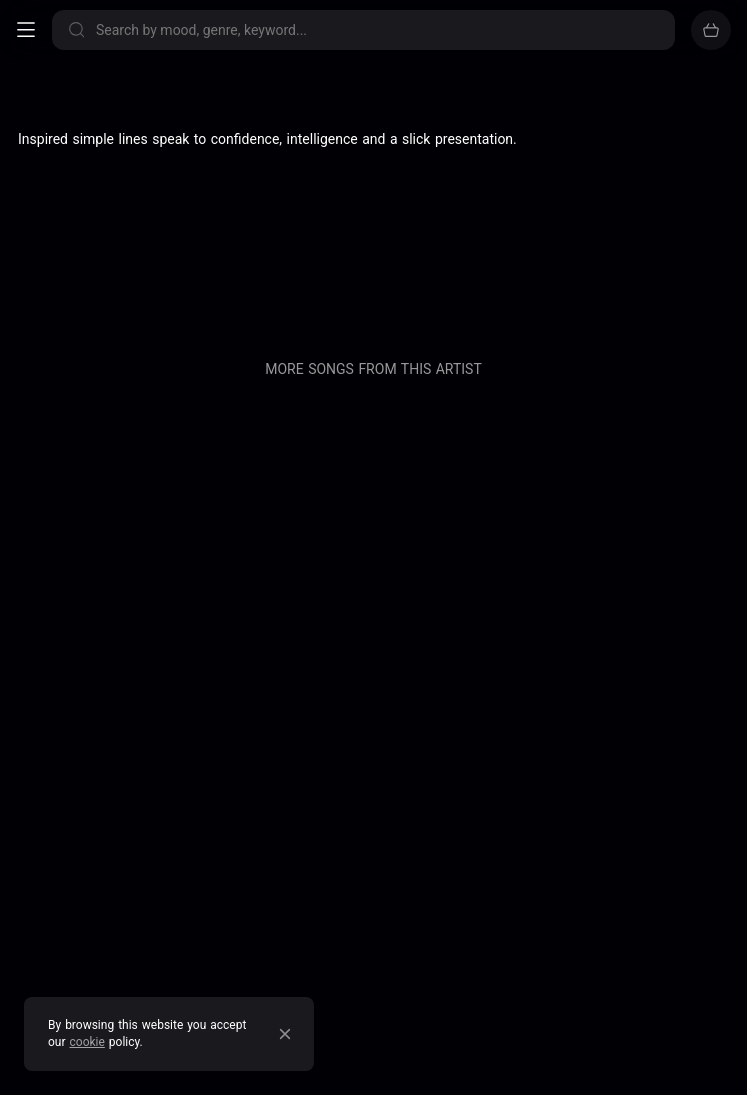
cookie (87, 1042)
